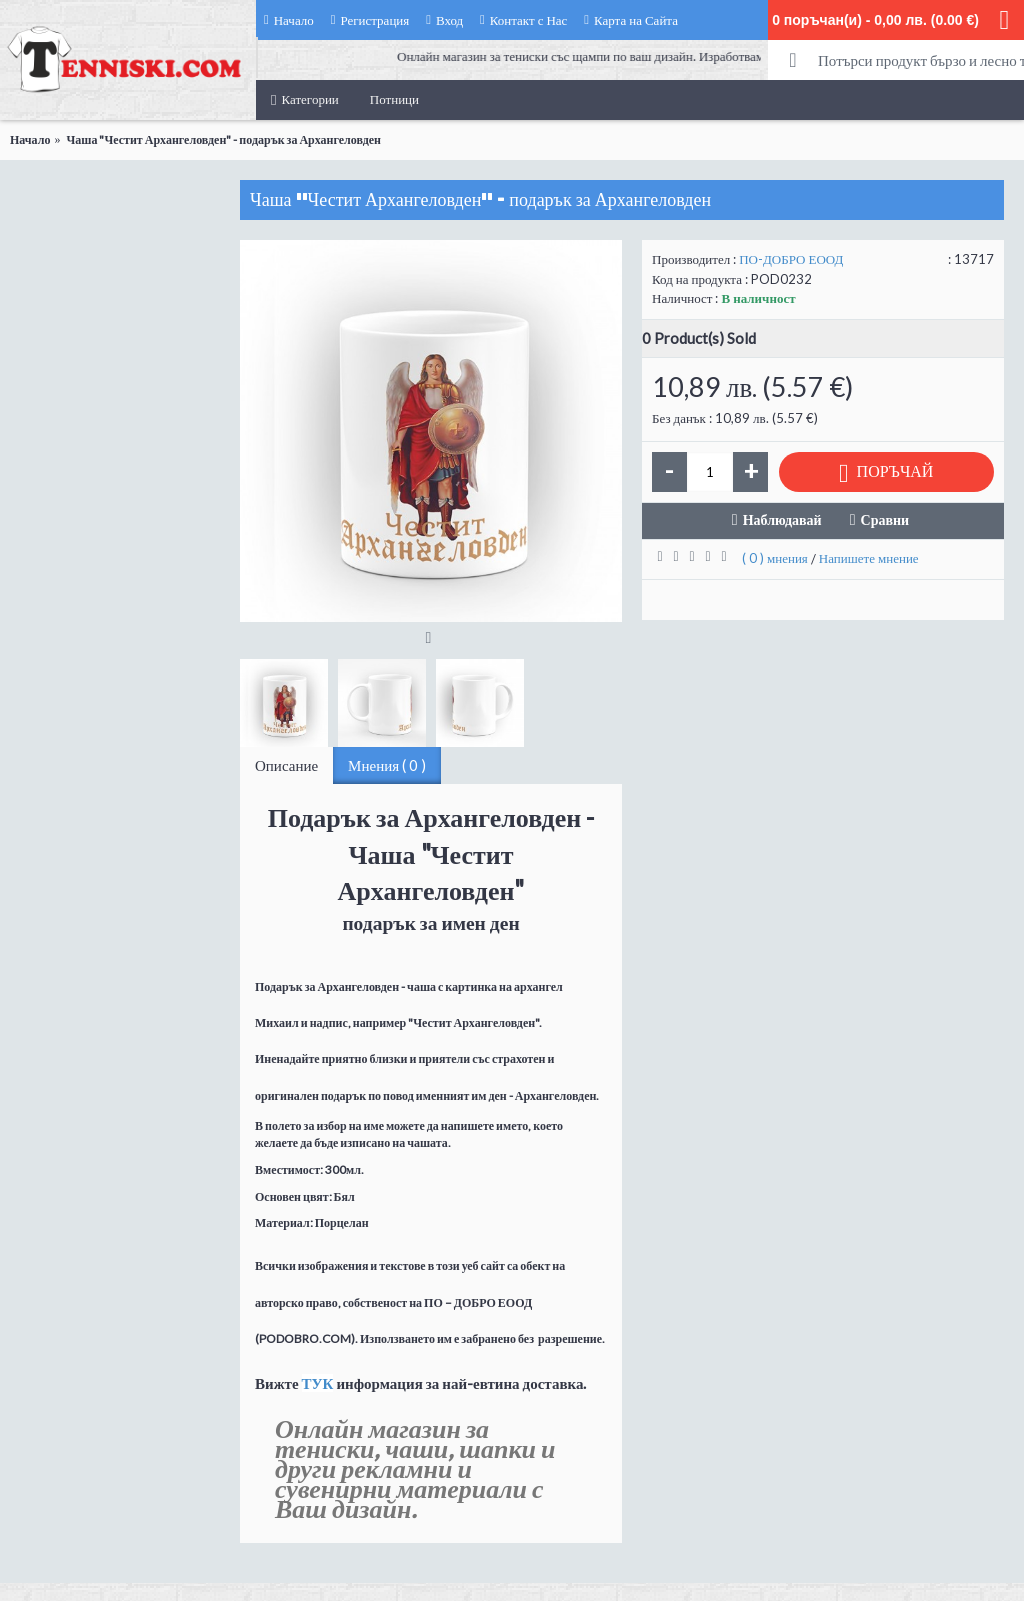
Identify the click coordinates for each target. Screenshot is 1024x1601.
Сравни (885, 519)
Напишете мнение (869, 558)
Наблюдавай (782, 519)
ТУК (318, 1383)
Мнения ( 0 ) (387, 765)
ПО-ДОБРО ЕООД (791, 259)
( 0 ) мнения (775, 558)
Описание (286, 765)
